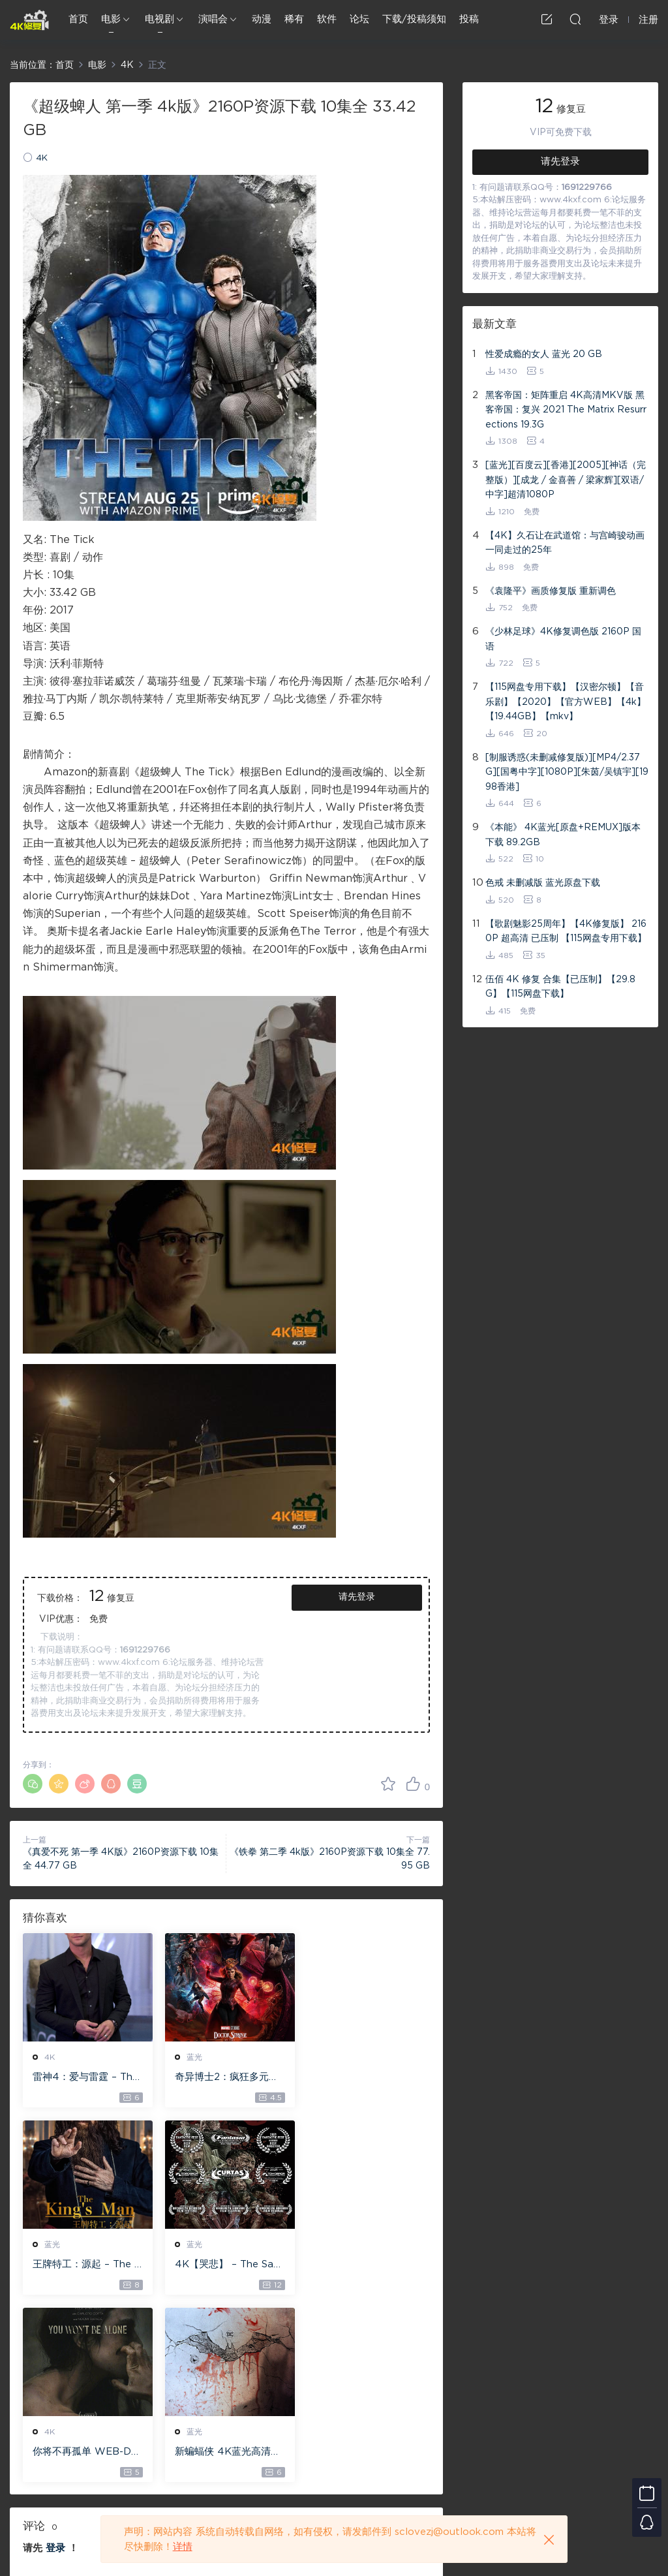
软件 (327, 19)
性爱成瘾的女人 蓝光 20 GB (543, 354)
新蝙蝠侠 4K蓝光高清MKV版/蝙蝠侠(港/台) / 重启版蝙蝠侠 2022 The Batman (364, 2265)
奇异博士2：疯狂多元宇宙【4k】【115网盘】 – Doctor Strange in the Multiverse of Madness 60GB (225, 2078)
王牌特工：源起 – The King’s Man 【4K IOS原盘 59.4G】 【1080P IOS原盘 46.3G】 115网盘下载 (365, 2078)
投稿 (469, 19)
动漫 (261, 19)
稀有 (294, 19)
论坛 (359, 19)
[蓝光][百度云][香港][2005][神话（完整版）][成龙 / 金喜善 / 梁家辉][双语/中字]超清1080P (565, 480)
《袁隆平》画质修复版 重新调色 (550, 591)
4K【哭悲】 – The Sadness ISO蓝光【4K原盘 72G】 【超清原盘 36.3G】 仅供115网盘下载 (85, 2265)
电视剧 (159, 19)
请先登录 (357, 1597)
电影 (111, 19)
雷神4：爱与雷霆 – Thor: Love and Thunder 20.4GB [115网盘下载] (86, 2078)
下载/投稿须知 (414, 19)
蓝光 (192, 2057)
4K (42, 158)
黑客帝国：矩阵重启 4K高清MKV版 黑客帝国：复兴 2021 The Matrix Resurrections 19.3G (565, 410)
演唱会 (213, 19)
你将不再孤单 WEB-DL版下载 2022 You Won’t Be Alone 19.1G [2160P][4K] (225, 2265)
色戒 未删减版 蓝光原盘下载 (542, 883)
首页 (78, 19)
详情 (182, 2547)
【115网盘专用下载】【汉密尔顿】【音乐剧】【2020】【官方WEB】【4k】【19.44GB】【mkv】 (565, 702)
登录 (55, 2362)
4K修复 (29, 19)
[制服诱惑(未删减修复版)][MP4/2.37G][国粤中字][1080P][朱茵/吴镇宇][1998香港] (566, 772)
